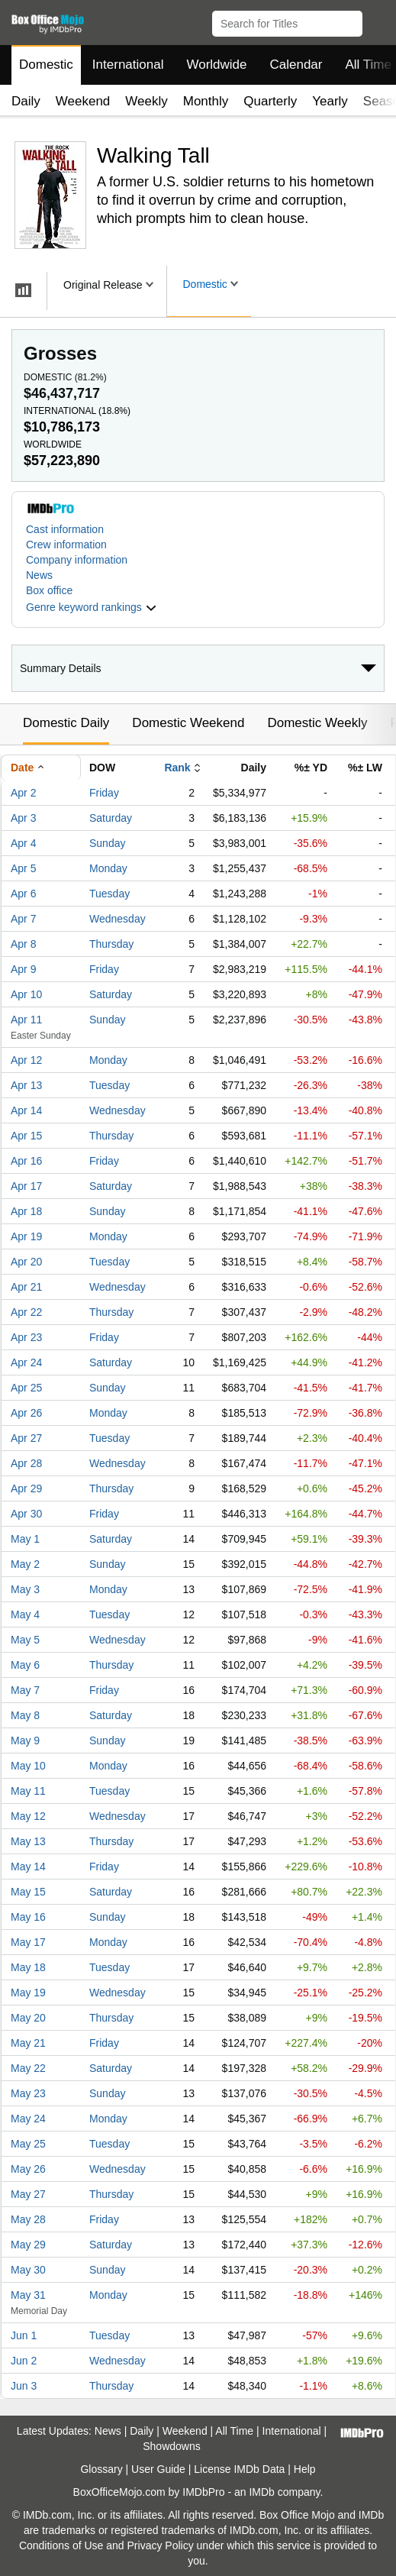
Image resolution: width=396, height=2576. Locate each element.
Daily (25, 101)
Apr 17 (26, 1186)
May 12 (28, 1816)
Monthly (206, 101)
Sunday (107, 843)
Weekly (146, 101)
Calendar (296, 64)
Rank (177, 767)
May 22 (28, 2068)
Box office (49, 590)
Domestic (46, 64)
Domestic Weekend (188, 723)
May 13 (28, 1841)
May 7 (25, 1690)
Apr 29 (26, 1488)
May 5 (25, 1640)
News (39, 575)
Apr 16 (26, 1161)
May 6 (25, 1665)
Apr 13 (26, 1085)
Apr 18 (26, 1211)
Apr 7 (23, 919)
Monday (108, 868)
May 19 (28, 1992)
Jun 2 (24, 2361)
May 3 (25, 1589)
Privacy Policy (160, 2545)
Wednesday (117, 919)
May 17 (28, 1942)
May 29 (28, 2244)
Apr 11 (26, 1019)
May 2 (25, 1564)
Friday (104, 793)
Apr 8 (23, 944)
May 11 (28, 1791)
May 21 (28, 2043)
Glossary (101, 2469)
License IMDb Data (239, 2469)
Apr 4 (23, 843)
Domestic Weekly (317, 723)
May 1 (25, 1539)
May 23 (28, 2093)
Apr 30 (26, 1514)
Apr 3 (23, 818)
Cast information (65, 529)
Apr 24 (26, 1362)
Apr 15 (26, 1136)
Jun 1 (24, 2335)
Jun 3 (24, 2386)
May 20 (28, 2018)
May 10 (28, 1766)
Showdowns (172, 2446)
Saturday (110, 818)
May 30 (28, 2270)
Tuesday (109, 893)
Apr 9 (23, 969)
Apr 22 (26, 1312)
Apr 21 (26, 1287)
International (128, 64)
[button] (377, 20)
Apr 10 (26, 994)
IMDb (261, 2492)
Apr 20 (26, 1262)
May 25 (28, 2144)
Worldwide (216, 64)
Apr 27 (26, 1438)
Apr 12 (26, 1060)
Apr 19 (26, 1236)
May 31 (28, 2295)
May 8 (25, 1715)
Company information (76, 560)
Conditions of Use (61, 2545)
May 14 (28, 1866)
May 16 (28, 1917)
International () (77, 411)
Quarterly (270, 101)
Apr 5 (23, 868)
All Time (234, 2431)
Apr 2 (23, 793)
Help (305, 2469)
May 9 (25, 1740)
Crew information (66, 544)
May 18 (28, 1967)
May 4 (25, 1614)
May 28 (28, 2219)
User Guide (158, 2469)
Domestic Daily (66, 723)
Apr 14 (26, 1110)
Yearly (330, 101)
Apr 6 (23, 893)
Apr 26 (26, 1413)
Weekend (83, 101)
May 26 (28, 2169)
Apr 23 (26, 1337)
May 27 (28, 2194)
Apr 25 (26, 1388)
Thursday (111, 944)
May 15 (28, 1892)
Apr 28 (26, 1463)
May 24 (28, 2118)
